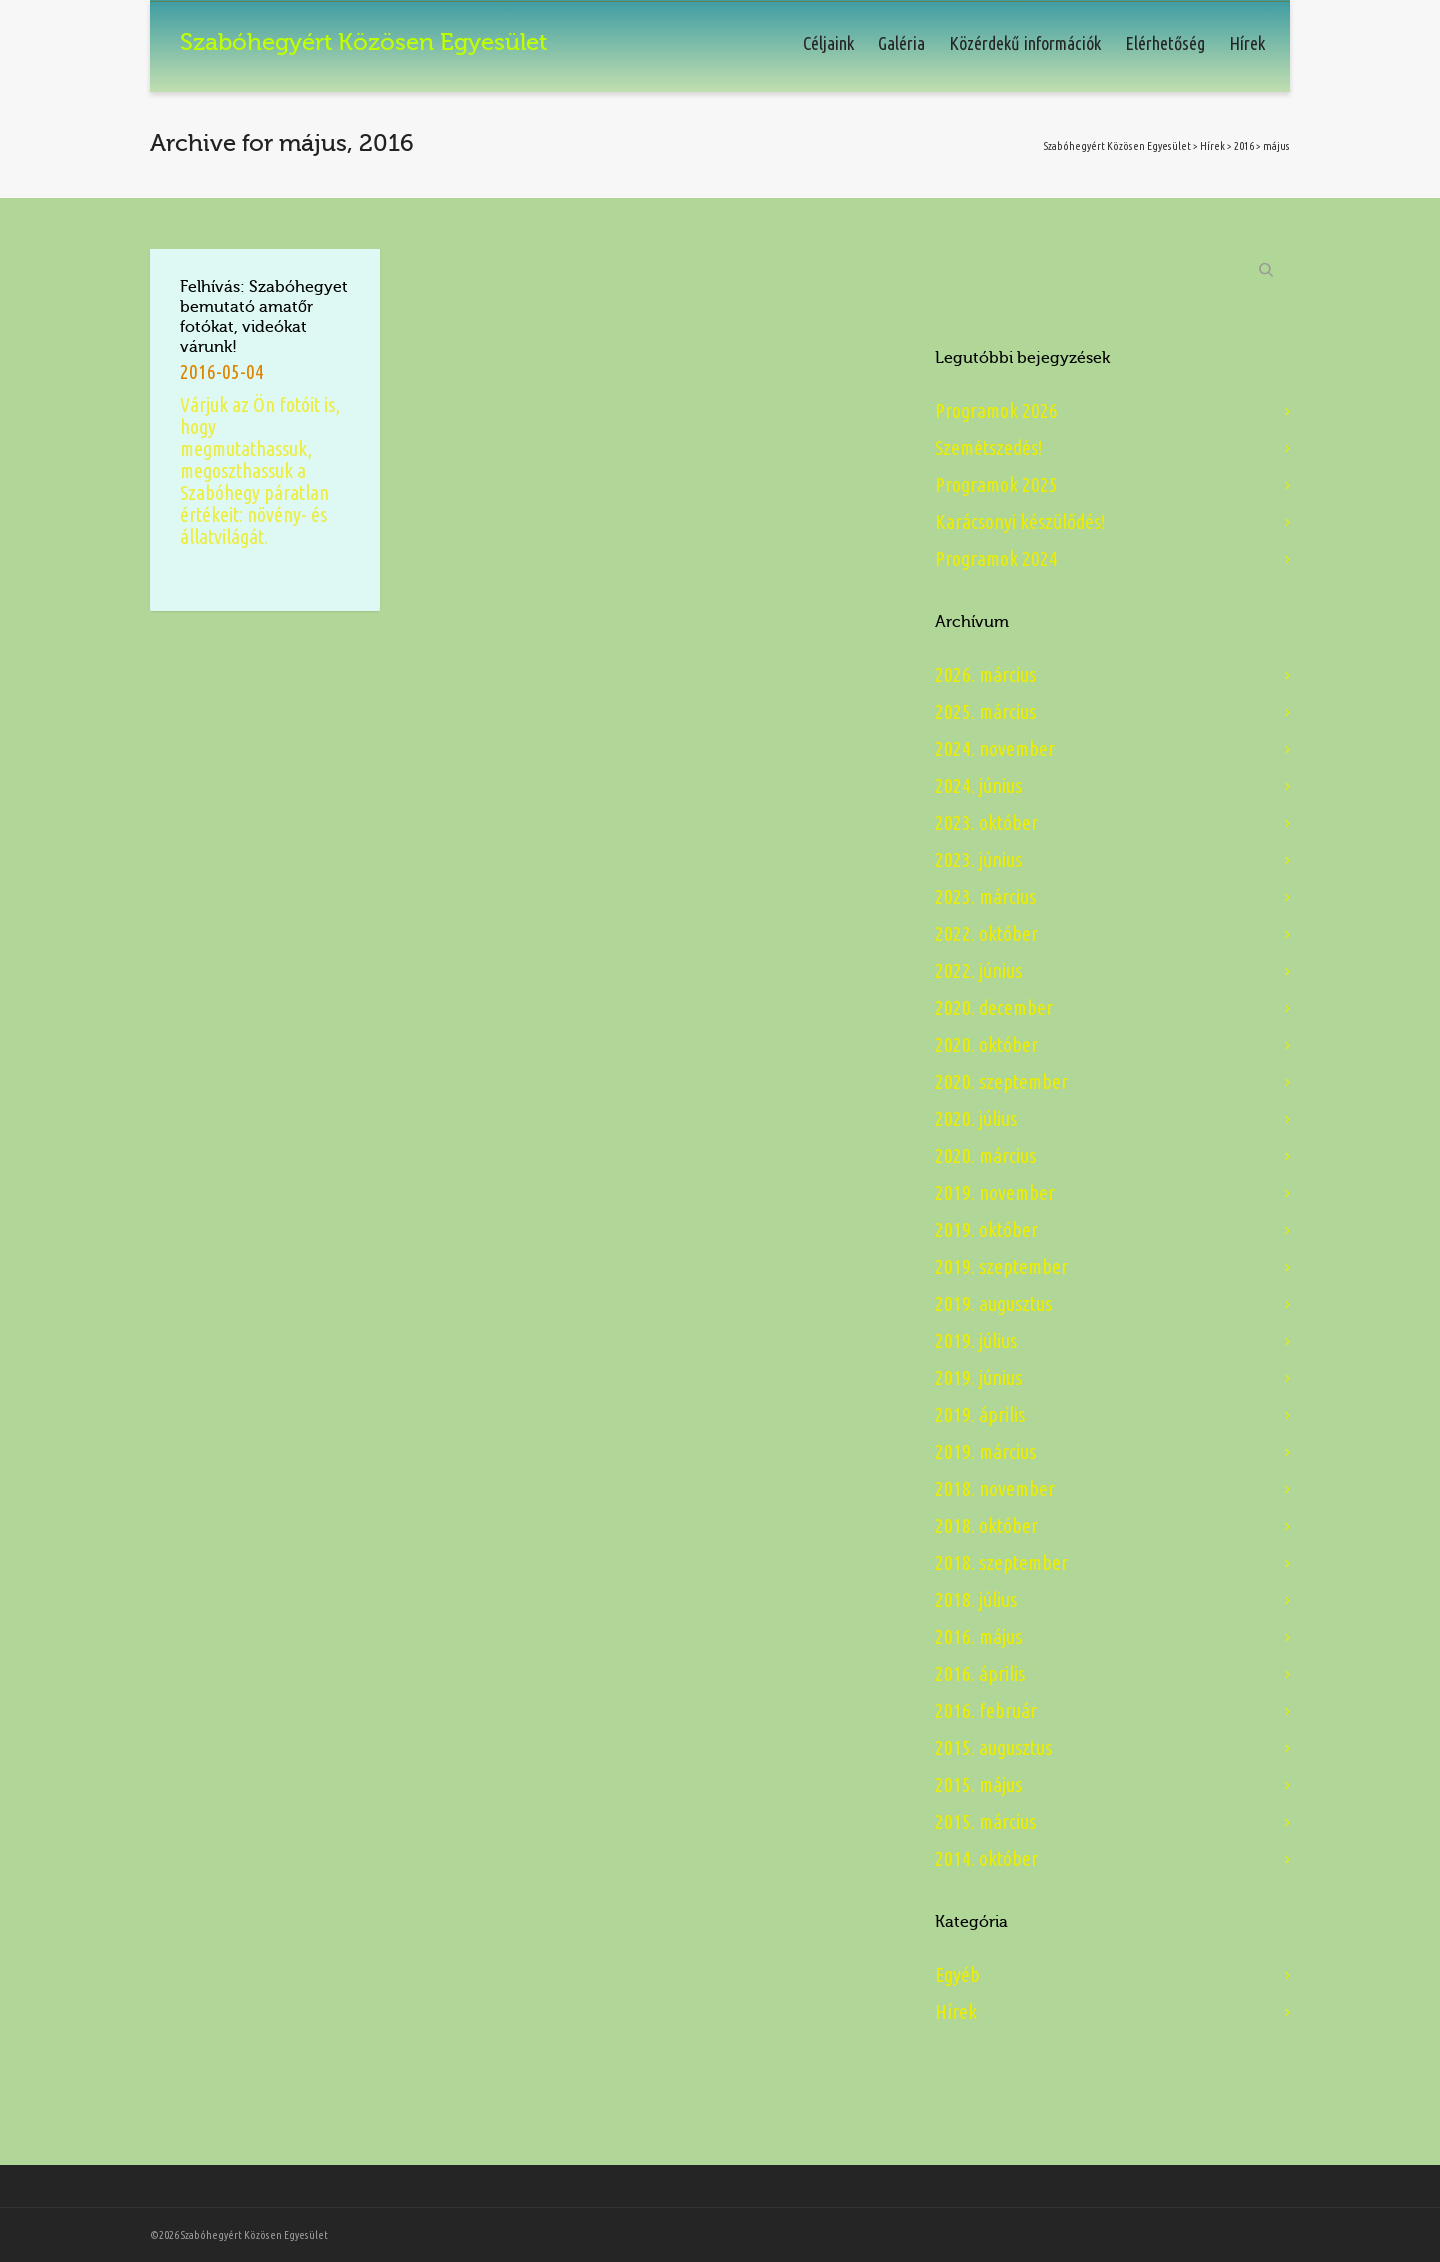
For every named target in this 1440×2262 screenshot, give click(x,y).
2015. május (978, 1784)
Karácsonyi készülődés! (1020, 521)
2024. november (995, 748)
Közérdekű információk (1025, 43)
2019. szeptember (1001, 1266)
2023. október (986, 822)
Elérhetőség (1165, 43)
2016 (1244, 146)
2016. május (978, 1636)
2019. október (986, 1229)
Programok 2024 (996, 558)
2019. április (980, 1414)
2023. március (985, 896)
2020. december (994, 1007)
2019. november (995, 1192)
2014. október (986, 1858)
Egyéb (957, 1974)
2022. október (986, 933)
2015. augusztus (993, 1747)
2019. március (985, 1451)
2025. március (985, 711)
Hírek (1247, 43)
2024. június (978, 785)
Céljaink (828, 43)
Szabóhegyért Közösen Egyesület (1117, 146)
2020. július (976, 1118)
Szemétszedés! (988, 447)
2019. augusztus (993, 1303)
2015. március (985, 1821)
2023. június (978, 859)
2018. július (976, 1599)
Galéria (901, 43)
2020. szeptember (1001, 1081)
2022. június (978, 970)
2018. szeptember (1001, 1562)
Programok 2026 (996, 410)
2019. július (976, 1340)
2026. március (985, 674)
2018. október (986, 1525)
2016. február (986, 1710)
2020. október (986, 1044)
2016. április (980, 1673)
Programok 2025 (996, 484)
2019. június (978, 1377)
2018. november (995, 1488)
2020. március (985, 1155)
